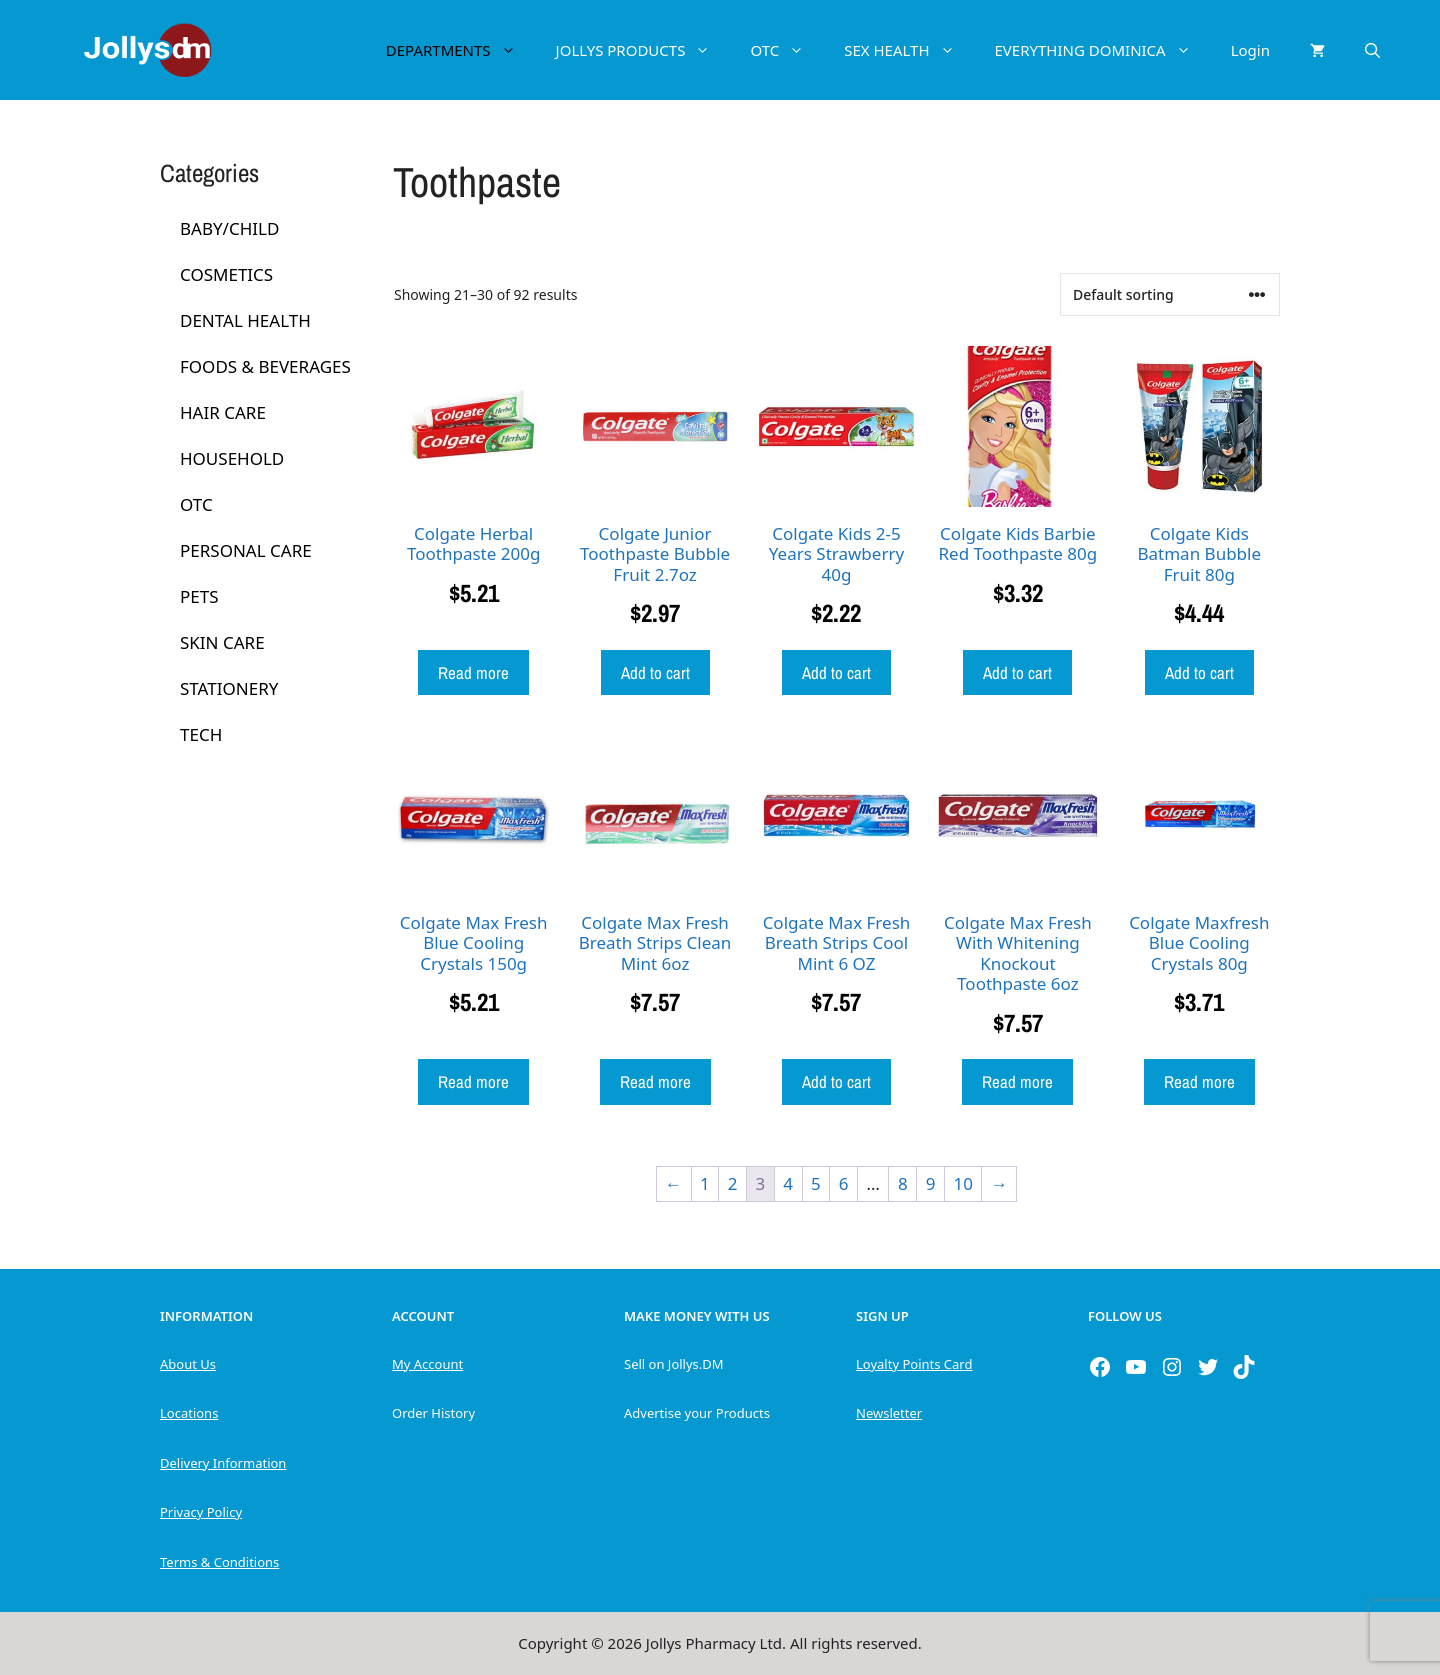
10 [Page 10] (962, 1183)
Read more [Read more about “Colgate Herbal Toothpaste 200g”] (473, 672)
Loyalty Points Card (914, 1364)
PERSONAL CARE (246, 550)
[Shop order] (1170, 294)
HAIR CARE (223, 412)
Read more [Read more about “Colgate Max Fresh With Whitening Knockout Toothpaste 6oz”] (1017, 1081)
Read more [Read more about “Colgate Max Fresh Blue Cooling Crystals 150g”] (473, 1081)
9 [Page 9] (931, 1183)
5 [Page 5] (816, 1183)
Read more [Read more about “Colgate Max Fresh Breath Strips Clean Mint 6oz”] (655, 1081)
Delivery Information (223, 1463)
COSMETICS (226, 274)
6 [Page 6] (844, 1183)
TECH (201, 734)
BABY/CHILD (229, 228)
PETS (199, 596)
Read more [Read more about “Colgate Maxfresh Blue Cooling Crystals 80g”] (1199, 1081)
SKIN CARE (222, 642)
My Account (427, 1364)
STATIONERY (229, 688)
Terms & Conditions (219, 1562)
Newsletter (889, 1413)
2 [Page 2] (733, 1183)
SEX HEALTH (909, 50)
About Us (188, 1364)
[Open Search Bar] (1372, 50)
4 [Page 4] (788, 1183)
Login (1250, 50)
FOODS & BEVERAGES (265, 366)
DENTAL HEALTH (245, 320)
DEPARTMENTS (461, 50)
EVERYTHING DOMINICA (1103, 50)
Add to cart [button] (655, 672)
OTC (787, 50)
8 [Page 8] (903, 1183)
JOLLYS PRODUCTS (643, 50)
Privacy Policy (201, 1512)
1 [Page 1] (705, 1183)
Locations (189, 1413)
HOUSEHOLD (232, 458)
